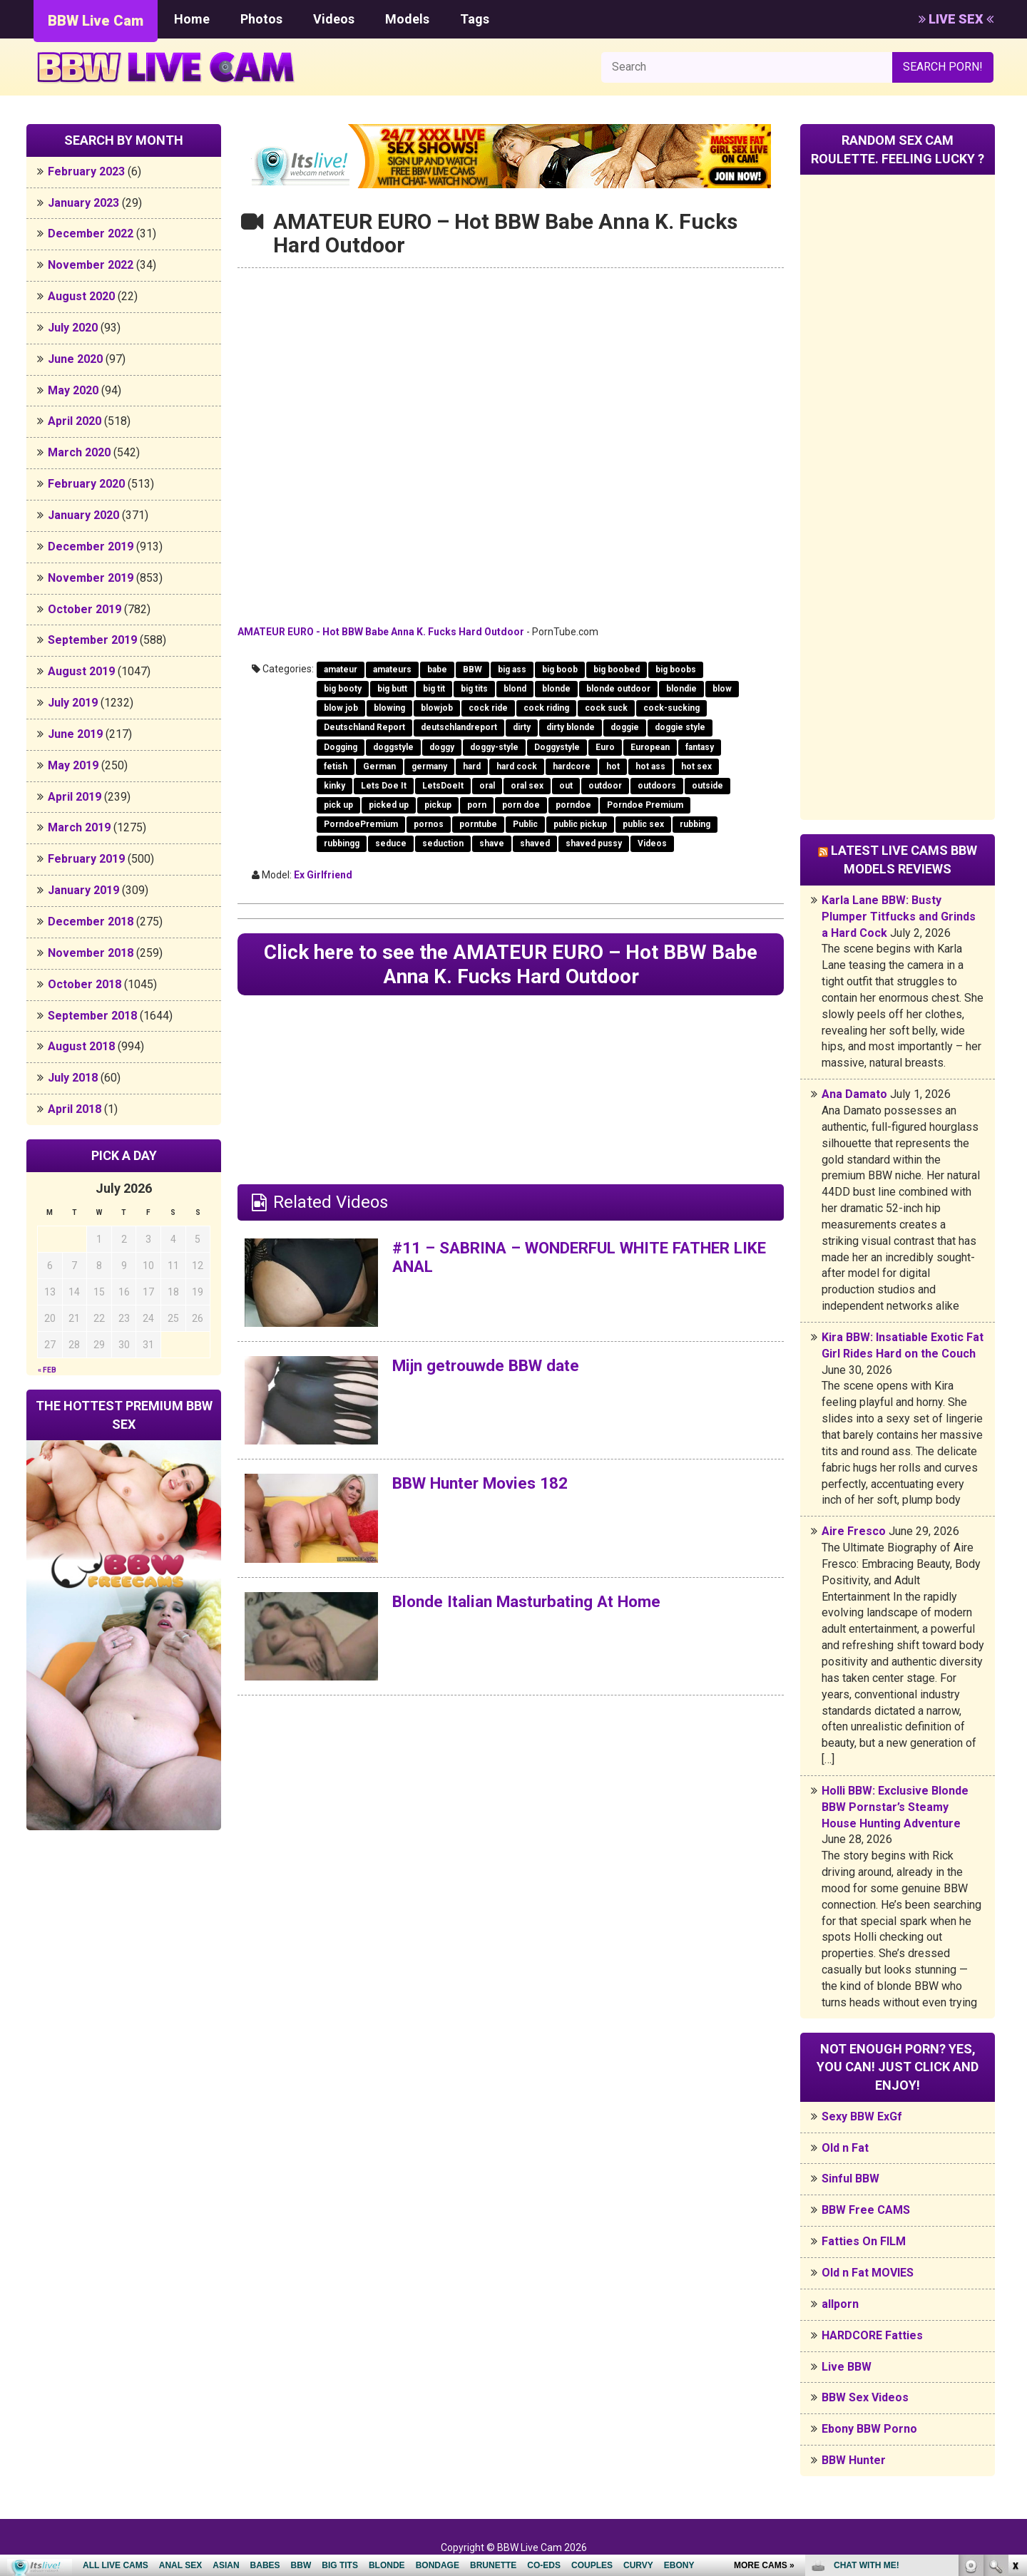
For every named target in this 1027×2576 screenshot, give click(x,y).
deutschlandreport (459, 727)
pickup (437, 805)
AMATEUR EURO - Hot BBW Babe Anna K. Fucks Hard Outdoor (380, 631)
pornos (429, 824)
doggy (441, 747)
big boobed (616, 669)
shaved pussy (594, 843)
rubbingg (341, 843)
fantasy (699, 747)
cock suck (606, 708)
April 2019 (74, 797)
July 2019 (73, 702)
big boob (560, 669)
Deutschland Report (364, 727)
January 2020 (83, 515)
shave (491, 843)
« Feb (47, 1370)
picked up (389, 805)
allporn (840, 2304)
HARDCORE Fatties (872, 2335)
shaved (535, 843)
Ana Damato (854, 1094)
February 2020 (86, 484)
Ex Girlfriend (323, 875)
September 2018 (92, 1015)
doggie (624, 727)
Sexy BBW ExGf (862, 2116)
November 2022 (90, 265)
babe (437, 669)
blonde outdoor (618, 689)
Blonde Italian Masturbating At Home (536, 1605)
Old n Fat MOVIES (868, 2272)
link (1014, 2353)
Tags (474, 18)
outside (707, 786)
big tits (474, 689)
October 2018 (84, 984)
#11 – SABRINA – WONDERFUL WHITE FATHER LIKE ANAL (579, 1260)
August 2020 (81, 296)
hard (472, 766)
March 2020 (79, 452)
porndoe (573, 805)
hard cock (516, 766)
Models (407, 18)
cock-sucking (671, 708)
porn (476, 805)
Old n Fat (845, 2148)
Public (525, 824)
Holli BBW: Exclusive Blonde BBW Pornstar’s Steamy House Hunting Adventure (895, 1807)
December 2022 (90, 233)
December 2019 (90, 546)
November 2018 (90, 953)
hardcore (572, 766)
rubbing (695, 824)
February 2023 (86, 171)
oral (487, 786)
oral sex (527, 786)
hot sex (696, 766)
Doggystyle (557, 747)
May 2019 (73, 765)
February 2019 (86, 859)
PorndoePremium (361, 824)
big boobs (675, 669)
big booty (343, 689)
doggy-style (494, 747)
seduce (391, 843)
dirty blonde (570, 727)
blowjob (437, 708)
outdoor (605, 786)
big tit (434, 689)
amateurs (392, 669)
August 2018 (81, 1046)
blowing (389, 708)
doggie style (680, 727)
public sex (643, 824)
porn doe (521, 805)
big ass (512, 669)
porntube (478, 824)
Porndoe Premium (645, 805)
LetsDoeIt (443, 786)
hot (613, 766)
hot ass (650, 766)
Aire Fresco (854, 1531)
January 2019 (83, 890)
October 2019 (84, 609)
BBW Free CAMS (866, 2210)
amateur (340, 669)
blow (722, 689)
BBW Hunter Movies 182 (487, 1487)
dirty (522, 727)
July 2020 (73, 327)
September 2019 (92, 640)
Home (192, 18)
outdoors (657, 786)
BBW (472, 669)
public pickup (580, 824)
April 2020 (74, 421)
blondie (681, 689)
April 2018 (74, 1109)
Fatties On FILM (864, 2241)
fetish (335, 766)
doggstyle (393, 747)
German (379, 766)
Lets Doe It (384, 786)
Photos (261, 18)
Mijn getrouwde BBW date (493, 1369)
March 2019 (79, 827)
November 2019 (90, 578)
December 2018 (90, 921)
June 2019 (75, 734)
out (566, 786)
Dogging (340, 747)
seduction (443, 843)
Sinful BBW (850, 2178)
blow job (341, 708)
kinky (334, 786)
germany (429, 766)
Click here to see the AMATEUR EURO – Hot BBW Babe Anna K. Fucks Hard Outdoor (510, 965)
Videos (333, 18)
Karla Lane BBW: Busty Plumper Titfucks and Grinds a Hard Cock (899, 916)
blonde (556, 689)
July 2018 (73, 1077)
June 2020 (75, 359)
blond (515, 689)
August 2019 (81, 671)
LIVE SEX (956, 18)
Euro (605, 747)
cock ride (488, 708)
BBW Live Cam (95, 20)
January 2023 (83, 203)
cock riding (546, 708)
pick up (338, 805)
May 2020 (73, 390)
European (650, 747)
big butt (392, 689)
